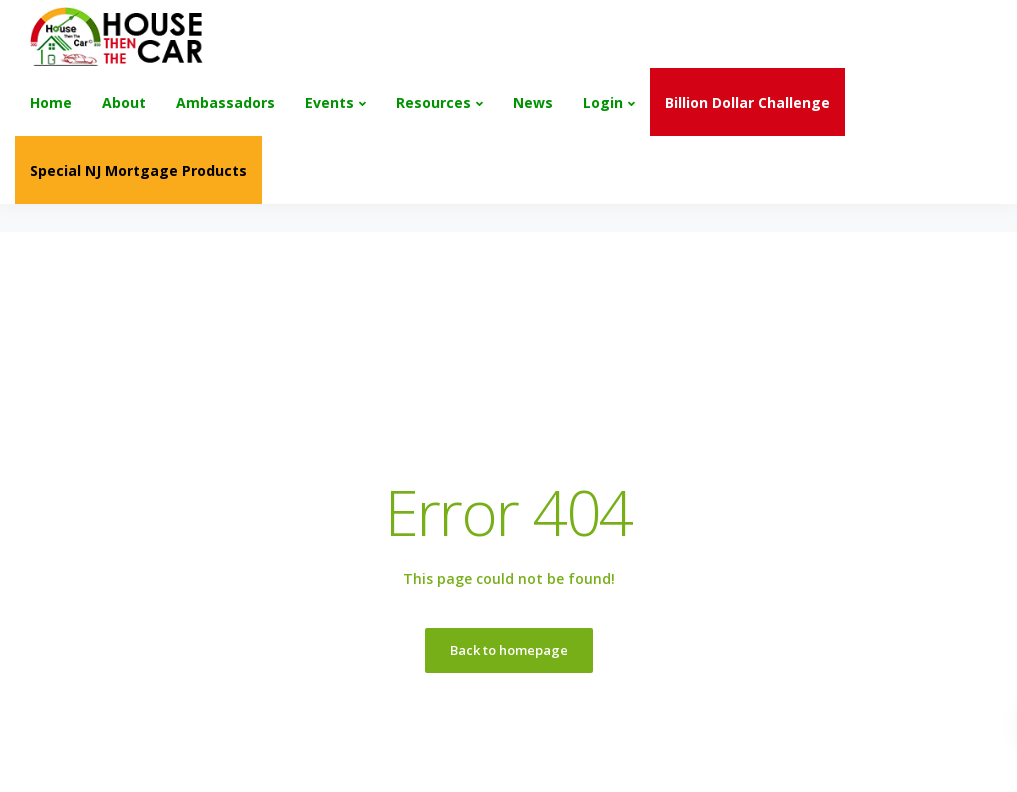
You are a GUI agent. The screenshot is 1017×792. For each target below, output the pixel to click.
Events (329, 102)
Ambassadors (225, 102)
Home (51, 102)
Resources (433, 102)
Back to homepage (509, 650)
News (533, 102)
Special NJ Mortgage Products (138, 170)
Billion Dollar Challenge (747, 102)
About (124, 102)
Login (603, 102)
